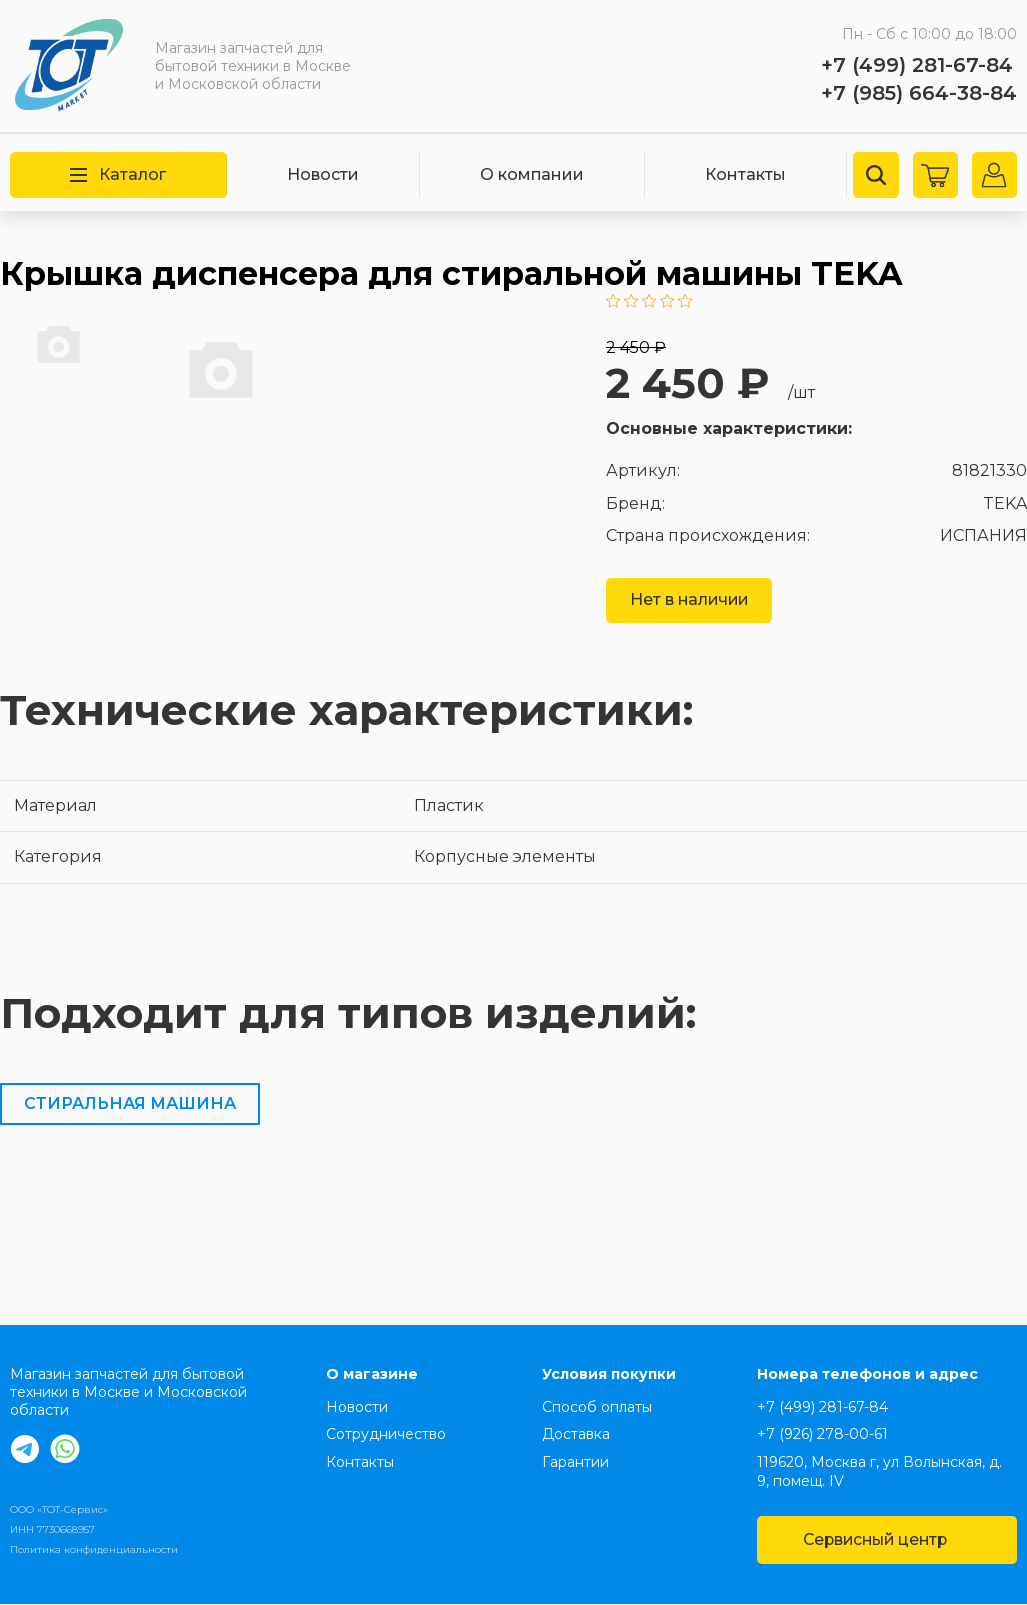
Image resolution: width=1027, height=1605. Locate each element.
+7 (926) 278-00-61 (822, 1435)
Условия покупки (609, 1375)
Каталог (118, 174)
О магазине (372, 1375)
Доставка (576, 1435)
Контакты (745, 174)
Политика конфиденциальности (94, 1550)
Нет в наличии (691, 600)
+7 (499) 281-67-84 (917, 65)
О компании (532, 174)
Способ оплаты (597, 1407)
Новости (323, 174)
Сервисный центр (886, 1540)
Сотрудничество (386, 1435)
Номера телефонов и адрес (867, 1375)
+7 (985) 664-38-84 (919, 93)
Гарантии (575, 1462)
